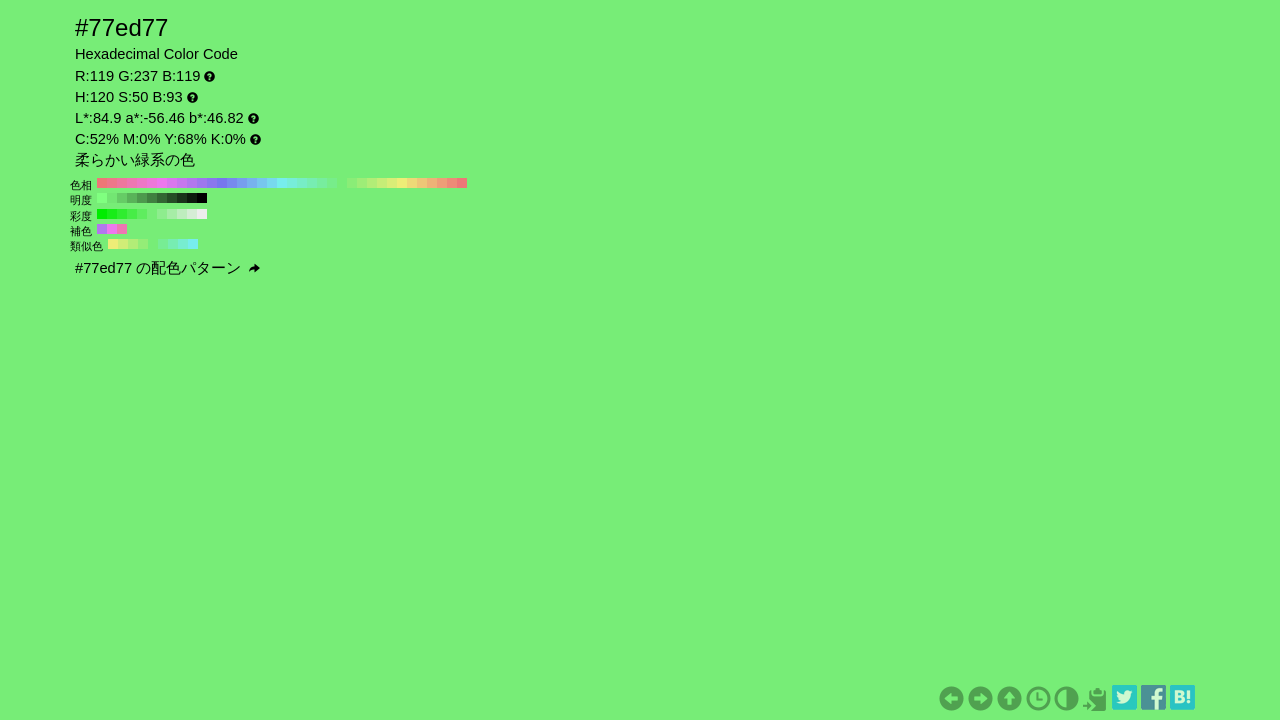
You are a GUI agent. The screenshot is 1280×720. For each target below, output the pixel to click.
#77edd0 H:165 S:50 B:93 (183, 244)
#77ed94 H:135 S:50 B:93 (163, 244)
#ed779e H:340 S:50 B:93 (122, 183)
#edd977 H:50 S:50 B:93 (412, 183)
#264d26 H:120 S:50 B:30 (172, 198)
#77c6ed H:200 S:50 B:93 (262, 183)
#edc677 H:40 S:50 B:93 (422, 183)
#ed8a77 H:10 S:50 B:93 (452, 183)
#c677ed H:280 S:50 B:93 (182, 183)
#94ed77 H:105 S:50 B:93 (143, 244)
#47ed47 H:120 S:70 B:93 (132, 214)
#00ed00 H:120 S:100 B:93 (102, 214)
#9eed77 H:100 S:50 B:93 (362, 183)
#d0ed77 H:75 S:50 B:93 (123, 244)
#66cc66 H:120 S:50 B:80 (122, 198)
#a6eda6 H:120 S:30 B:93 (172, 214)
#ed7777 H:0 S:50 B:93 (462, 183)
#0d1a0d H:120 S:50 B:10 (192, 198)
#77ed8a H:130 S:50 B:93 (332, 183)
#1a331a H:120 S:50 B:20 (182, 198)
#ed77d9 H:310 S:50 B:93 (152, 183)
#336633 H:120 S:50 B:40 (162, 198)
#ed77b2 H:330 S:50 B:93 (132, 183)
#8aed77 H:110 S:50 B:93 (352, 183)
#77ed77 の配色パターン (167, 268)
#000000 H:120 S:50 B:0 (202, 198)
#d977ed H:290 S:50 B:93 (172, 183)
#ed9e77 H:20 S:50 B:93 (442, 183)
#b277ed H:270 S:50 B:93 (192, 183)
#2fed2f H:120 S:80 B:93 (122, 214)
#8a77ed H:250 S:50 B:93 (212, 183)
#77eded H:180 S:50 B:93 (282, 183)
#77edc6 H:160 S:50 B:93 (302, 183)
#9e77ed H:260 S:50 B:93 (202, 183)
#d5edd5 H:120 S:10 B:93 (192, 214)
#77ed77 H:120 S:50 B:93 (342, 183)
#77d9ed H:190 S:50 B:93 (272, 183)
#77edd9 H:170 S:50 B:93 (292, 183)
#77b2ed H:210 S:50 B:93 (252, 183)
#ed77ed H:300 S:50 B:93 (162, 183)
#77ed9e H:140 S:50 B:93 (322, 183)
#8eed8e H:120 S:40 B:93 (162, 214)
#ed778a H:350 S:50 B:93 (112, 183)
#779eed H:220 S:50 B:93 (242, 183)
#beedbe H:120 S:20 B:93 (182, 214)
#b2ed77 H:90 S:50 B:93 (372, 183)
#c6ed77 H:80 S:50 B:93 (382, 183)
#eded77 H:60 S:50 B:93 (402, 183)
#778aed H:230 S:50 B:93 (232, 183)
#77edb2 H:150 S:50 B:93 (312, 183)
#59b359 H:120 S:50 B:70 (132, 198)
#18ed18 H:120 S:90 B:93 (112, 214)
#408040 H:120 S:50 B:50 (152, 198)
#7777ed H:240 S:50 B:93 (222, 183)
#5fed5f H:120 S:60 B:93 (142, 214)
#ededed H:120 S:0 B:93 (202, 214)
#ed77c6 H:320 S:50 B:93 (142, 183)
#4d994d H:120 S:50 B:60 (142, 198)
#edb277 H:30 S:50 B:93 (432, 183)
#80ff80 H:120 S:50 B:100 (102, 198)
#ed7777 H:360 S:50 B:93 (102, 183)
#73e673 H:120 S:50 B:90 (112, 198)
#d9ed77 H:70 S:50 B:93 (392, 183)
